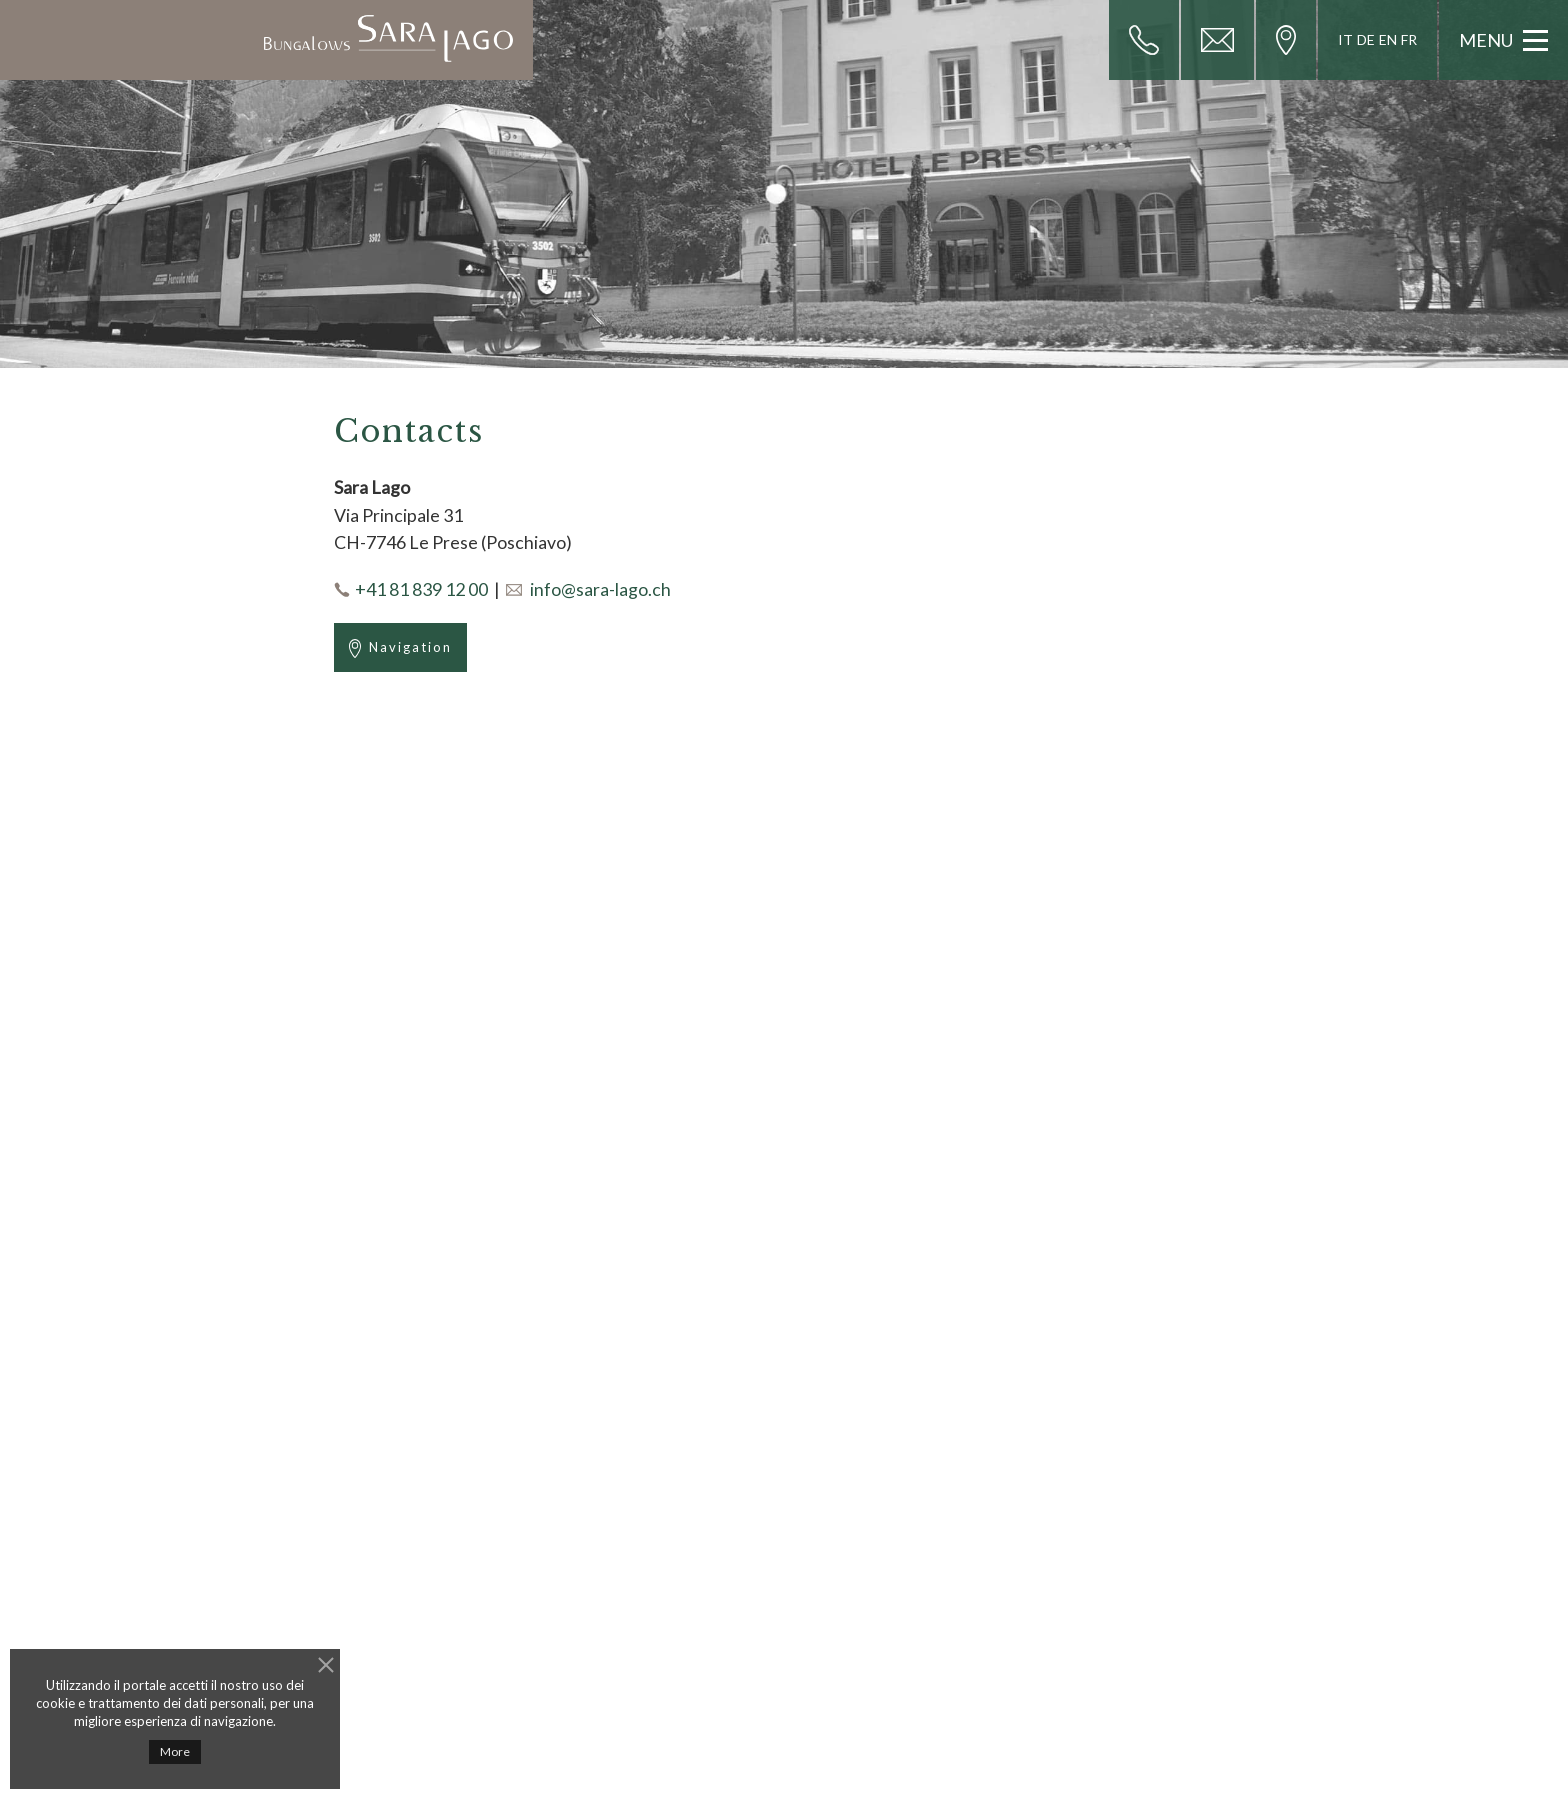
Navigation (400, 648)
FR (1409, 39)
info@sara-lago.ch (600, 589)
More (175, 1751)
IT (1345, 39)
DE (1366, 39)
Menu (1503, 40)
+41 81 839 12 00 (421, 589)
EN (1388, 39)
